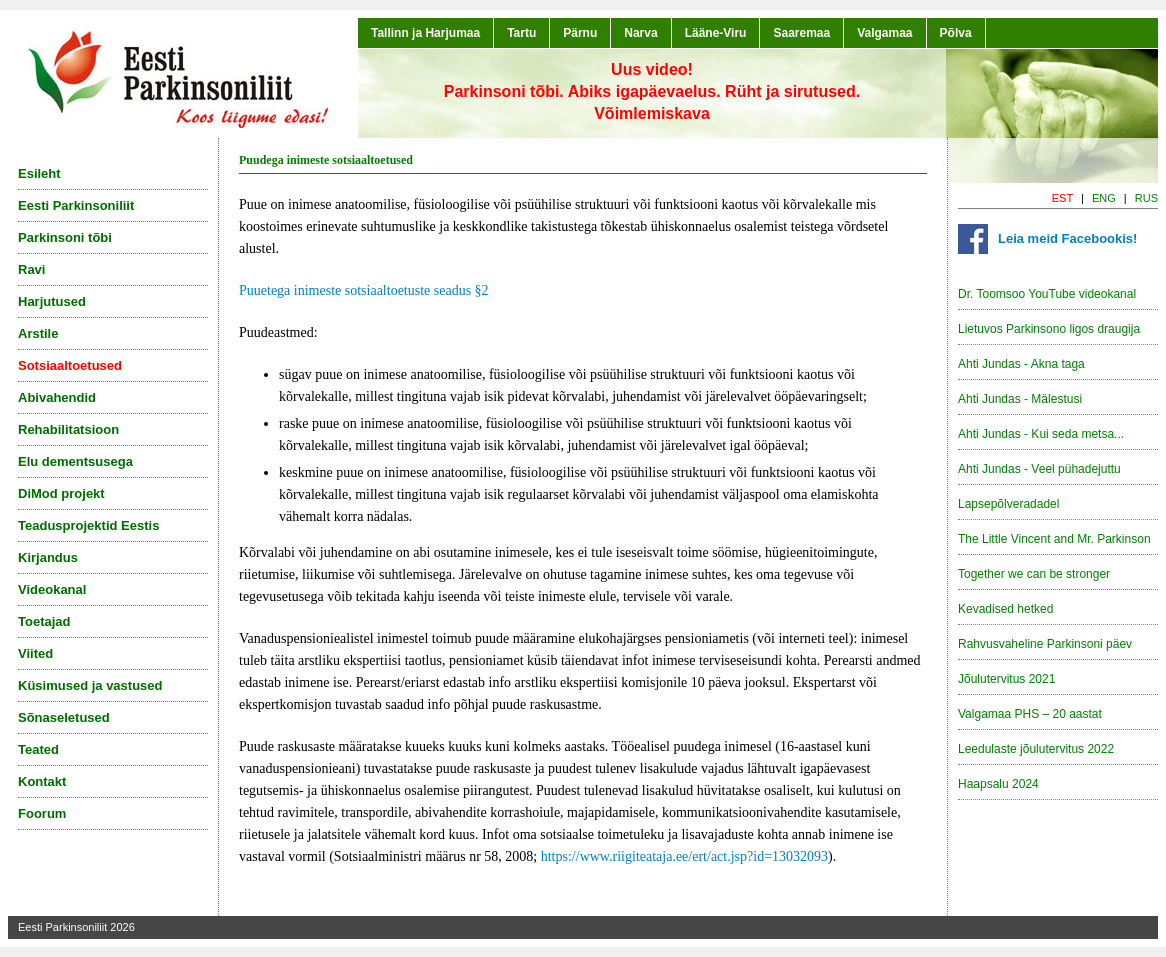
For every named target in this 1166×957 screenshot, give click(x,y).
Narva (640, 33)
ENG (1104, 198)
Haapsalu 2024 (998, 784)
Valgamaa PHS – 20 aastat (1030, 714)
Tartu (521, 33)
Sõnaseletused (64, 717)
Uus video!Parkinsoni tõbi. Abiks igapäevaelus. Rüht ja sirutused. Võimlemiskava (652, 91)
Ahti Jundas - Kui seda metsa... (1041, 434)
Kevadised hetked (1005, 609)
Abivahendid (57, 397)
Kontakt (42, 781)
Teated (38, 749)
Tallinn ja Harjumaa (425, 33)
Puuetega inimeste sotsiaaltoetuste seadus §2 (364, 290)
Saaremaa (801, 33)
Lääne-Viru (716, 33)
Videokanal (52, 589)
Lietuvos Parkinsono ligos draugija (1049, 329)
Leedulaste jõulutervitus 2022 (1036, 749)
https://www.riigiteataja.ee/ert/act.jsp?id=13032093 (684, 856)
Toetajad (44, 621)
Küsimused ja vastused (90, 685)
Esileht (39, 173)
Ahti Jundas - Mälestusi (1020, 399)
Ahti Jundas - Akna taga (1021, 364)
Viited (35, 653)
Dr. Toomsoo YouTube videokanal (1047, 294)
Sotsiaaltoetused (70, 365)
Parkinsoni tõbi (65, 237)
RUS (1146, 198)
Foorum (42, 813)
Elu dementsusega (75, 461)
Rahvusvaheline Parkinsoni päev (1045, 644)
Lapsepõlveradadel (1008, 504)
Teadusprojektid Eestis (88, 525)
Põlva (956, 33)
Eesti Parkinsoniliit (76, 205)
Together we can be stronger (1034, 574)
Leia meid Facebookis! (1067, 238)
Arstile (38, 333)
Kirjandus (48, 557)
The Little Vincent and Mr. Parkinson (1054, 539)
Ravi (31, 269)
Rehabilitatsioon (68, 429)
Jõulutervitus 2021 (1006, 679)
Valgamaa (884, 33)
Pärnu (580, 33)
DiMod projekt (61, 493)
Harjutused (52, 301)
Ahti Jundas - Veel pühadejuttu (1039, 469)
